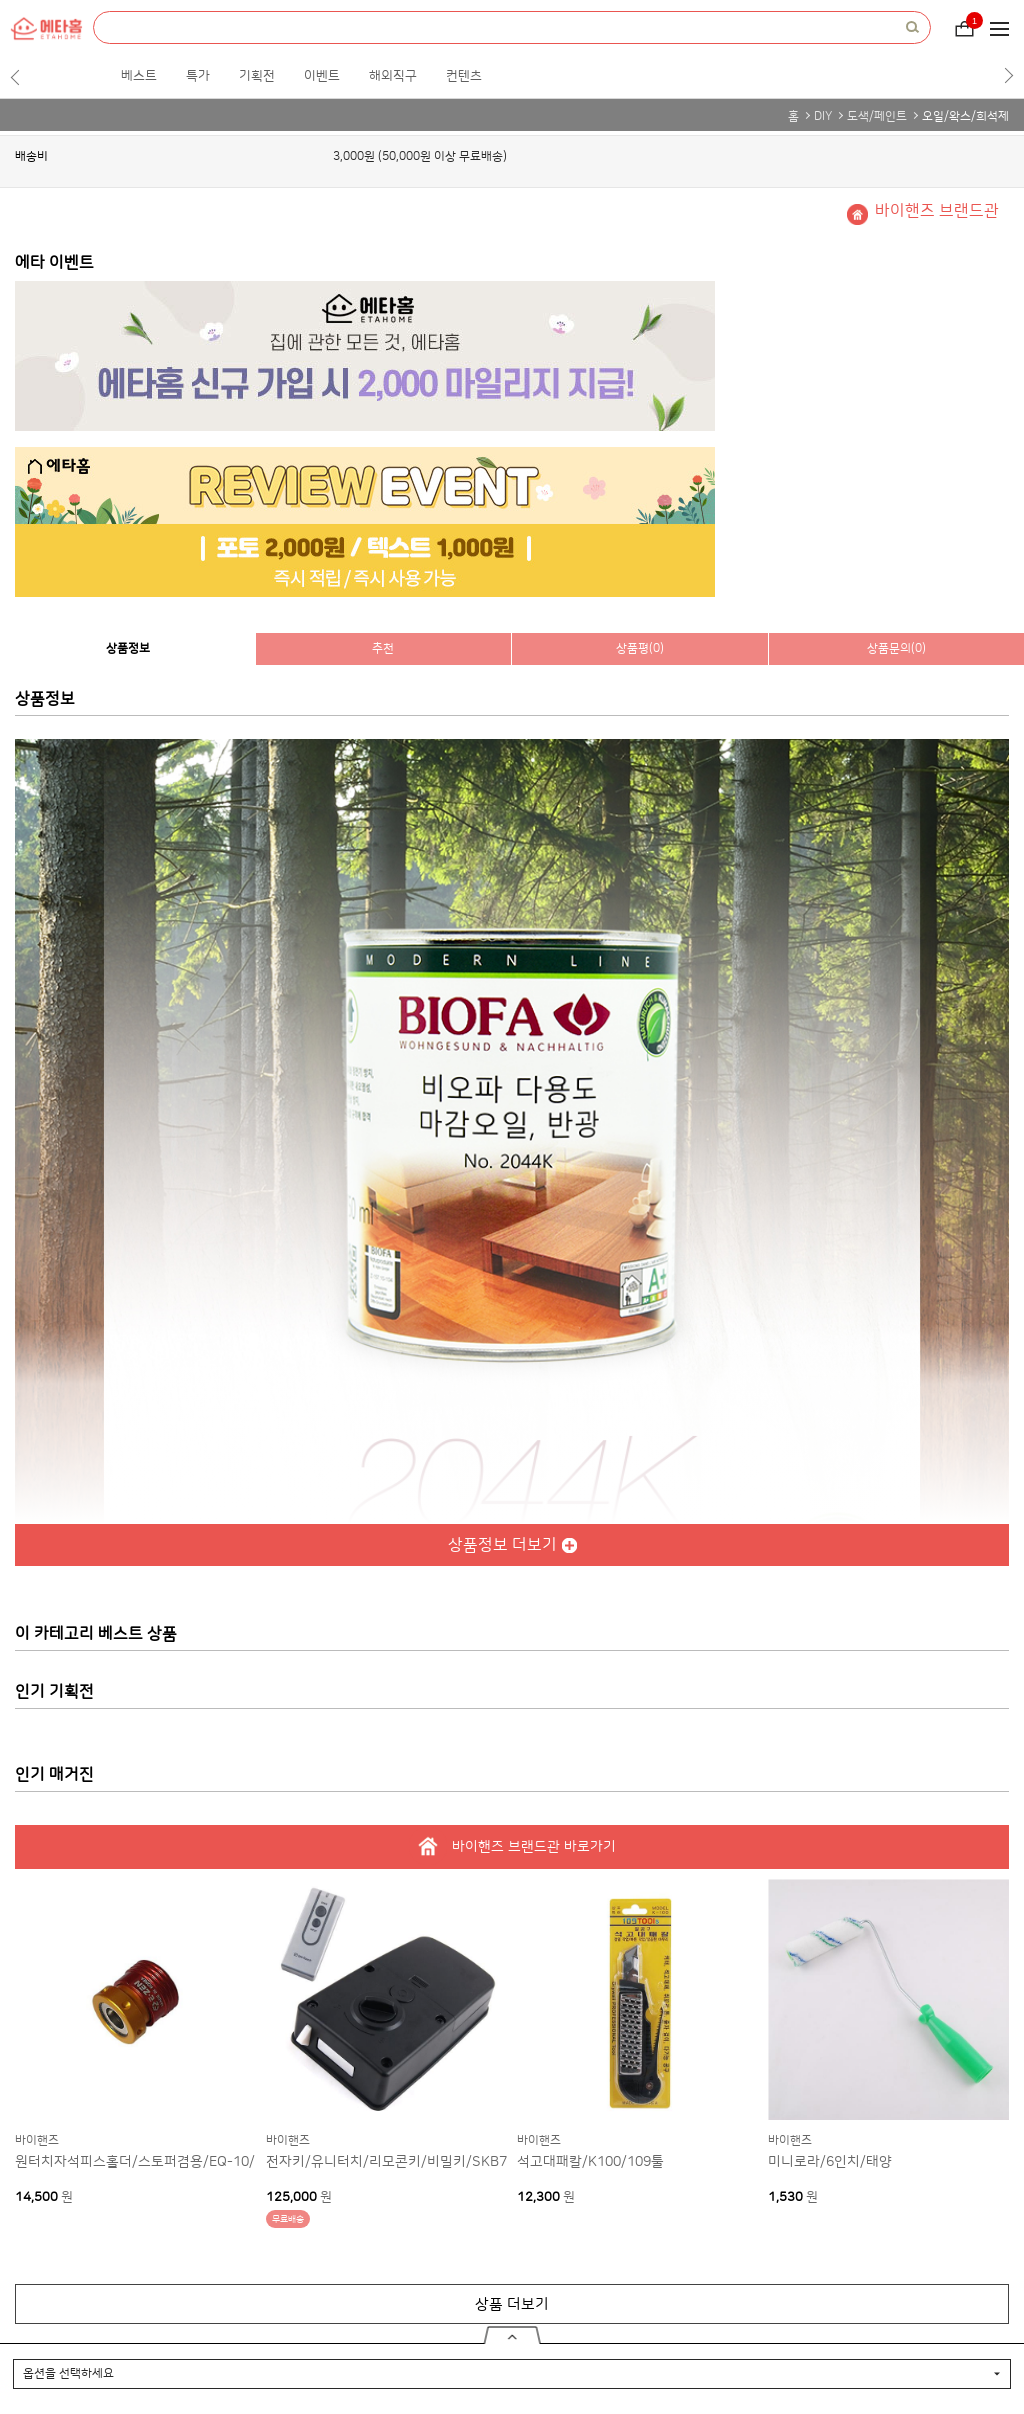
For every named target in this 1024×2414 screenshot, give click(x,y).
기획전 (257, 76)
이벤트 (322, 76)
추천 (383, 648)
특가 (198, 76)
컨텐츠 (464, 76)
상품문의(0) (896, 648)
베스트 (139, 76)
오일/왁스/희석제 (965, 116)
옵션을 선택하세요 (68, 2373)
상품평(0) (640, 648)
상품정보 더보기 (502, 1545)
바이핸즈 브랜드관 (937, 211)
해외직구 (393, 76)
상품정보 (128, 648)
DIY (823, 116)
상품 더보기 (512, 2304)
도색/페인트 (877, 116)
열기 (512, 2335)
